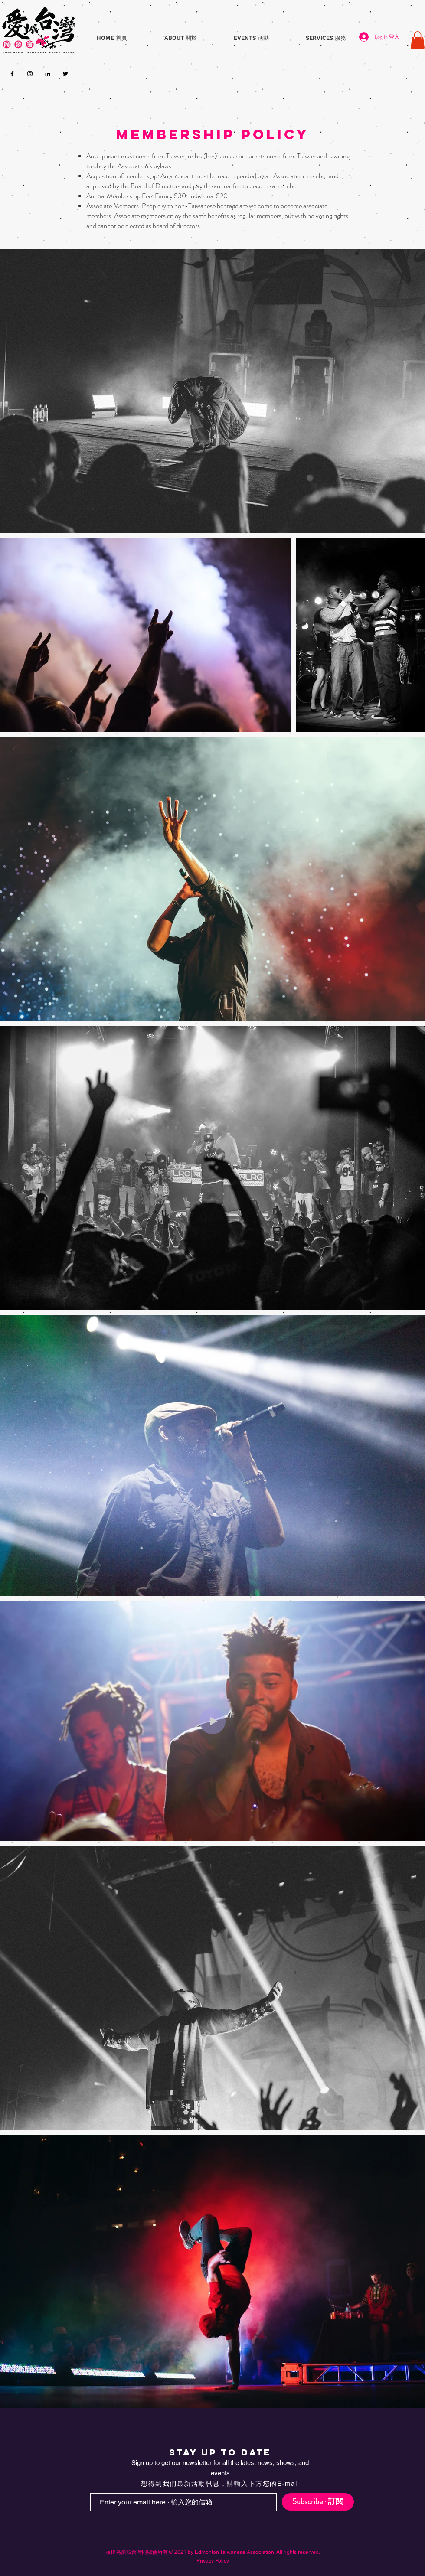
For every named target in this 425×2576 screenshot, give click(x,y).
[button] (180, 38)
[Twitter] (65, 73)
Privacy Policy (212, 2561)
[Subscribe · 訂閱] (318, 2502)
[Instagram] (29, 73)
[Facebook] (12, 73)
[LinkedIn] (47, 73)
